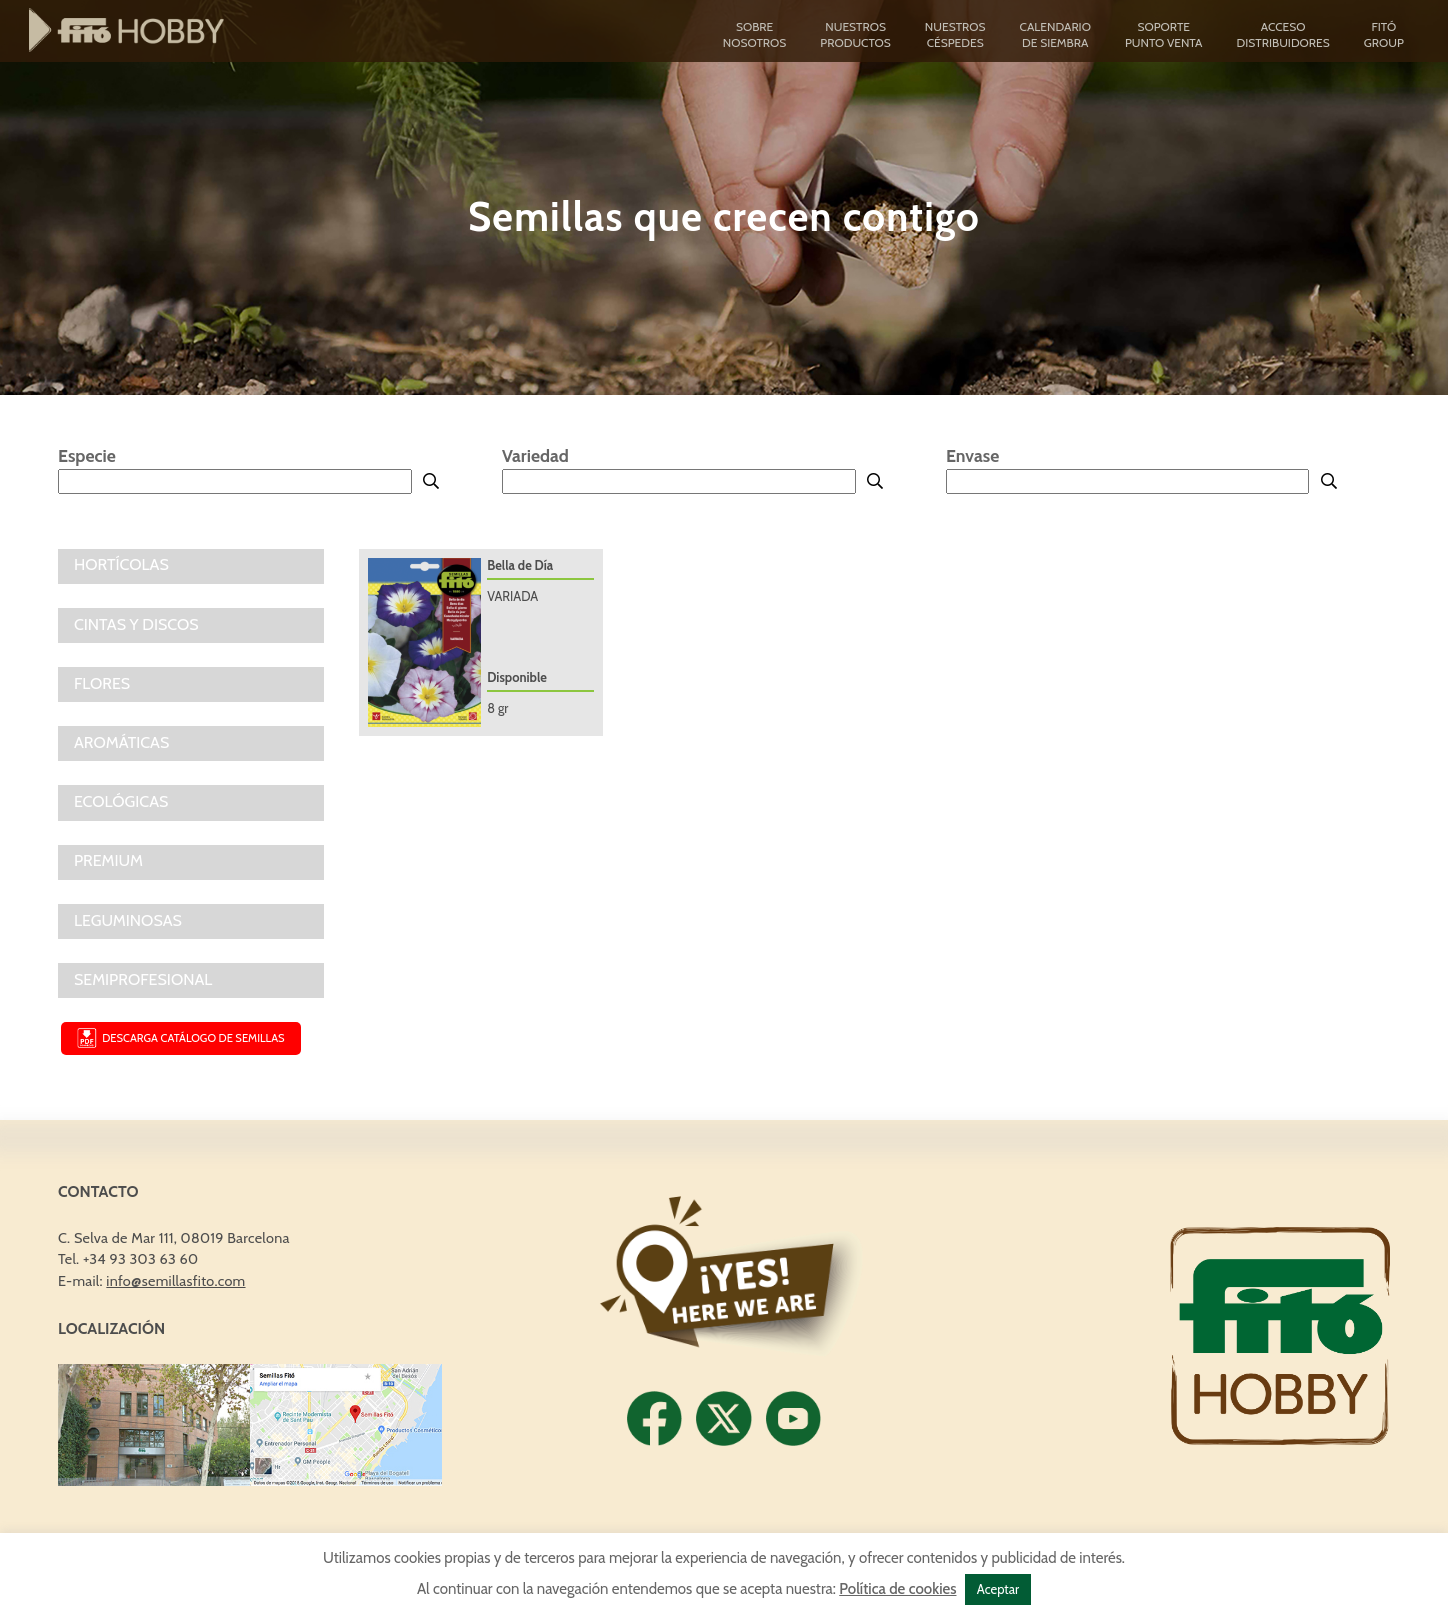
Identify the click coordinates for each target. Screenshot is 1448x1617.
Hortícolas (121, 564)
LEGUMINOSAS (128, 920)
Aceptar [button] (998, 1589)
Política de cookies (897, 1589)
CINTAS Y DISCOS (136, 624)
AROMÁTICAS (121, 742)
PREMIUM (108, 860)
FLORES (102, 683)
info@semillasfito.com (175, 1281)
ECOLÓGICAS (121, 801)
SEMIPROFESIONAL (143, 979)
